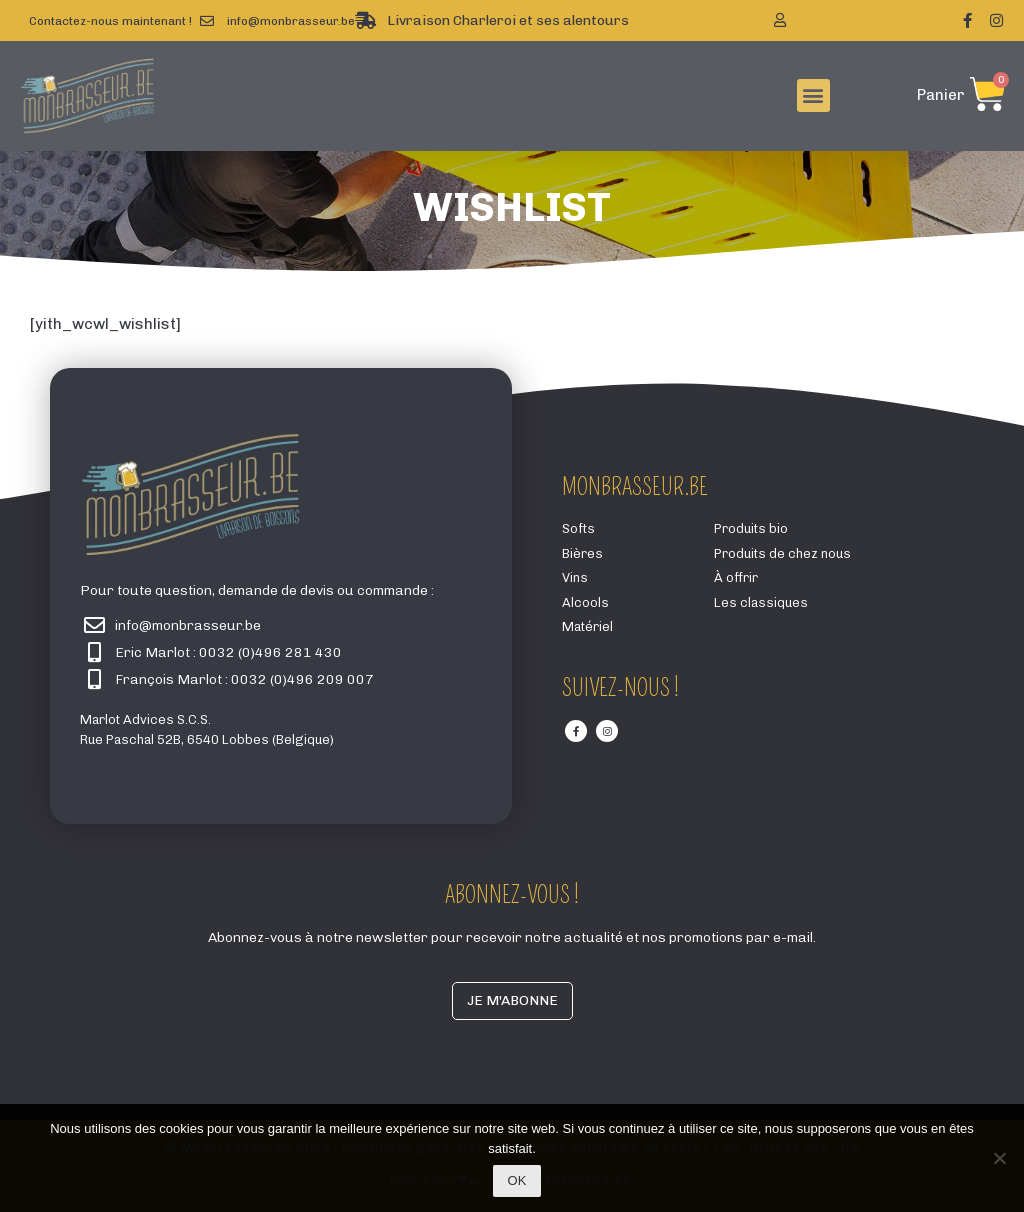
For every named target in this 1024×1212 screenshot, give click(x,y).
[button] (813, 95)
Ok (517, 1180)
